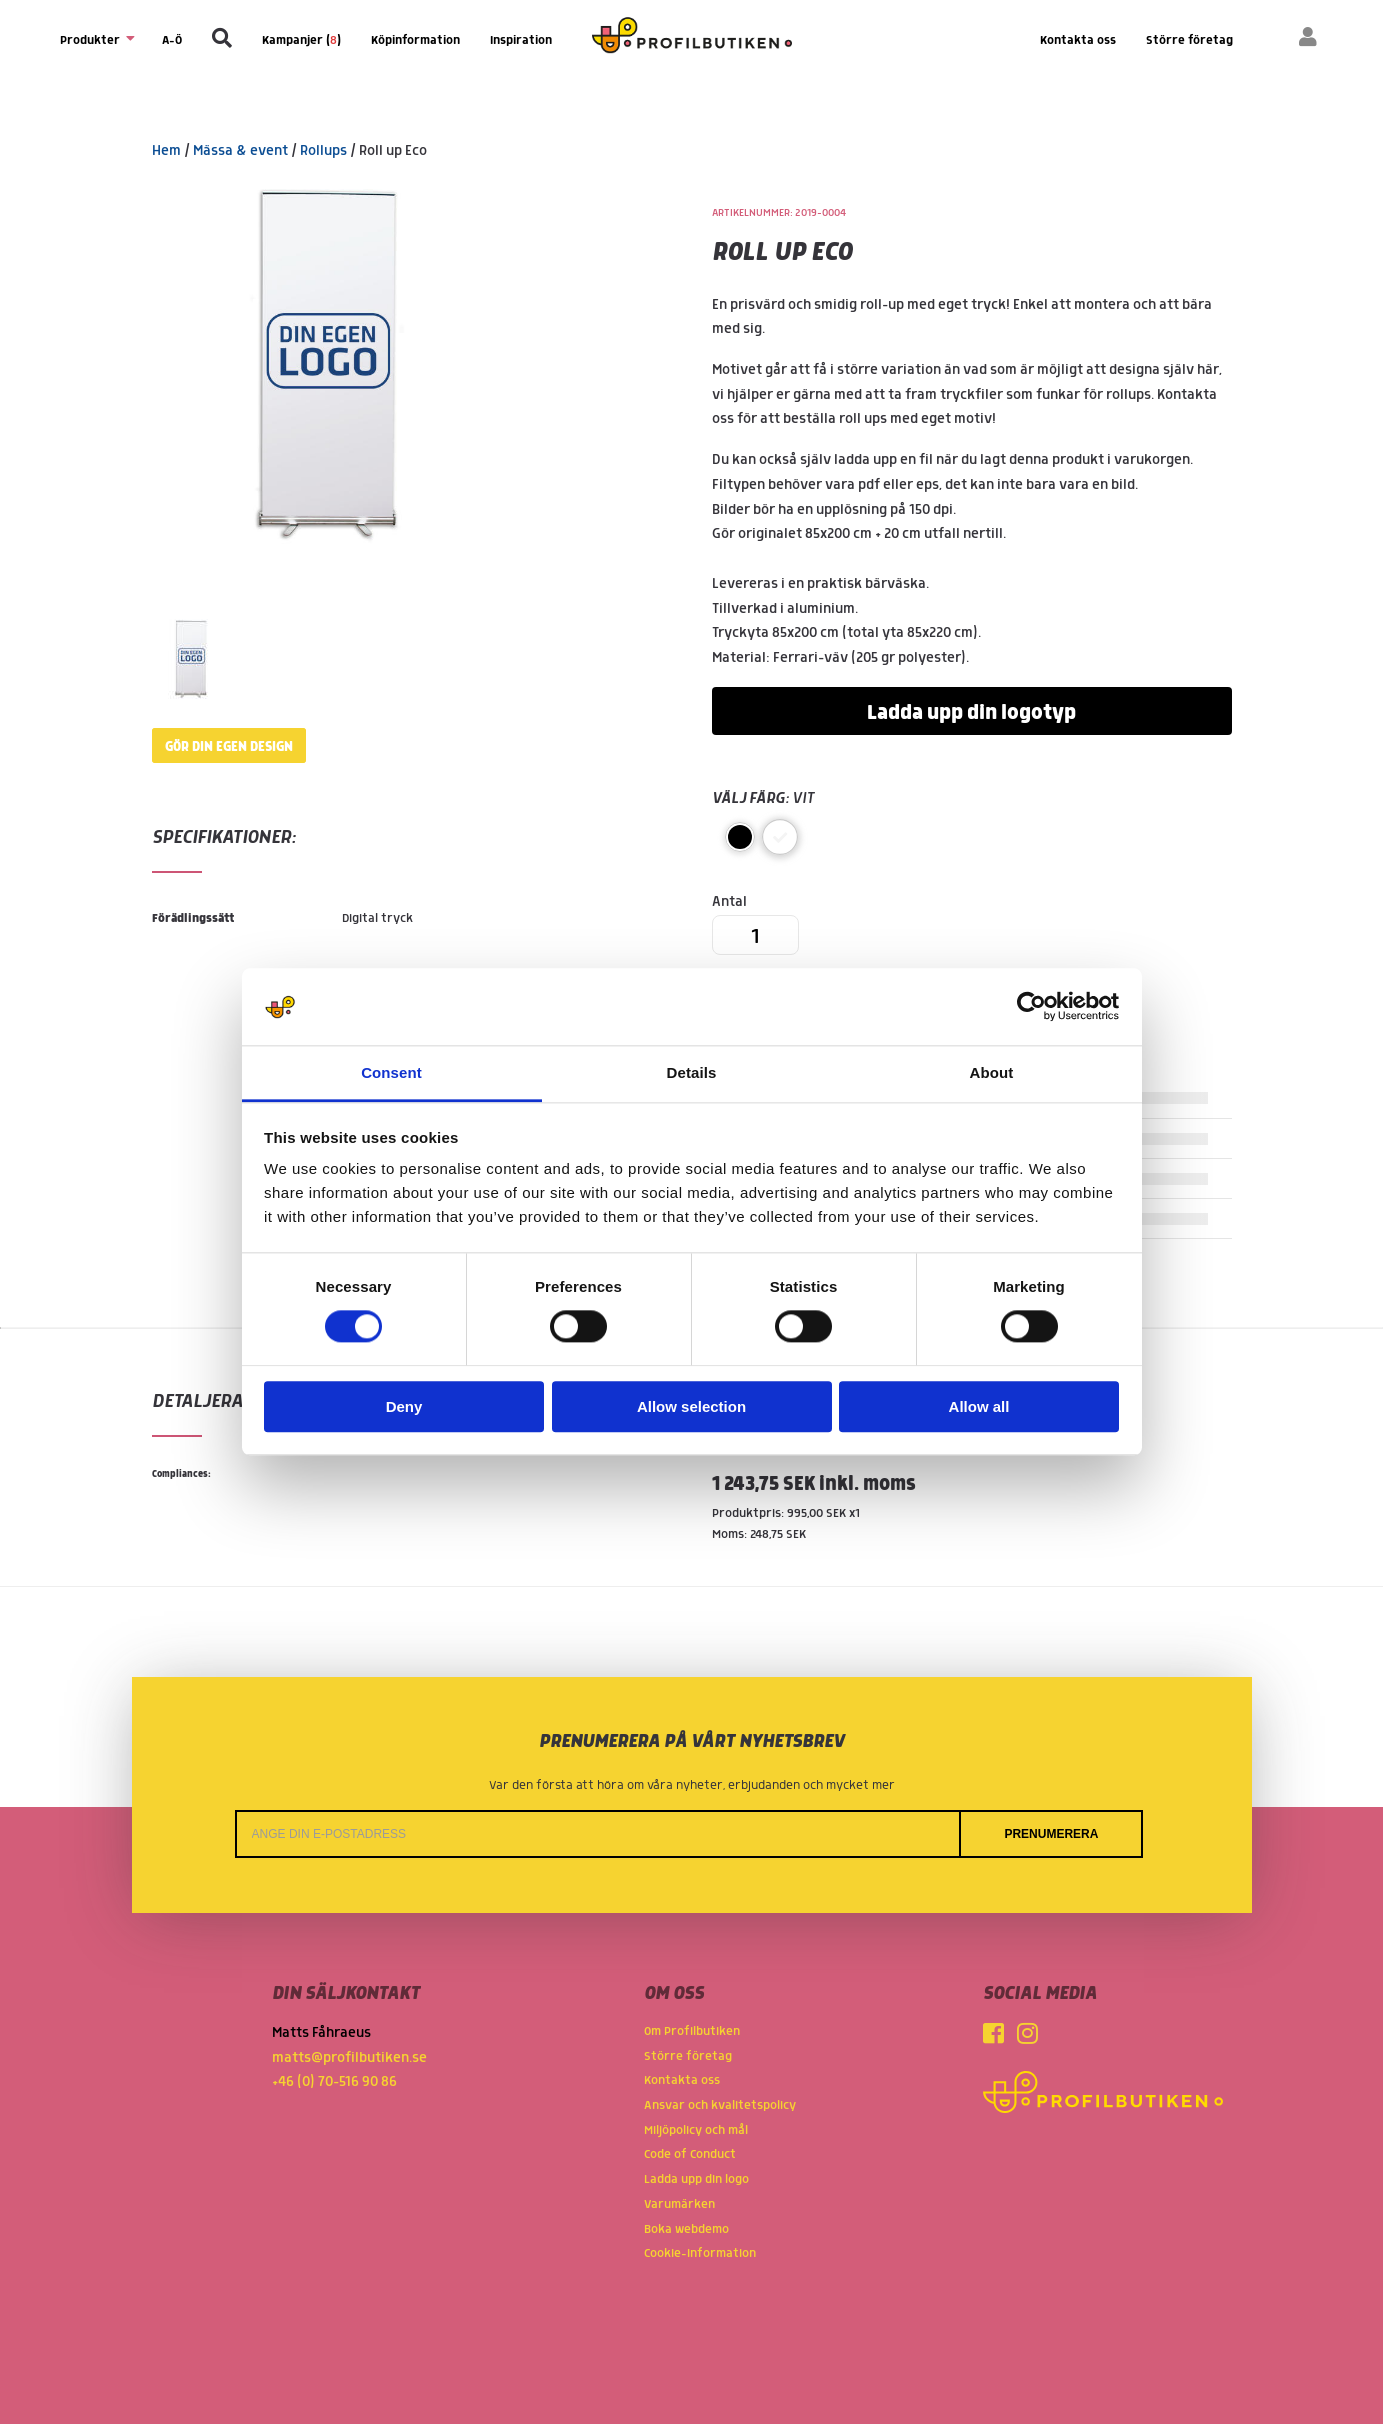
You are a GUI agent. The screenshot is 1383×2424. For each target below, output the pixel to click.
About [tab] (992, 1072)
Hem (166, 151)
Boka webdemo (686, 2229)
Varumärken (679, 2204)
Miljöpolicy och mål (696, 2130)
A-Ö (172, 40)
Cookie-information (700, 2253)
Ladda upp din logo (696, 2179)
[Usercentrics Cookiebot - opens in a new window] (1031, 1007)
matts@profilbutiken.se (349, 2058)
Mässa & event (240, 151)
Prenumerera (1051, 1834)
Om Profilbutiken (692, 2031)
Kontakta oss (1078, 40)
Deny (404, 1406)
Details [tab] (692, 1072)
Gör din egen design (229, 747)
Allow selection (691, 1406)
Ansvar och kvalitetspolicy (720, 2105)
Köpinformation (415, 40)
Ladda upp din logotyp (971, 713)
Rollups (323, 151)
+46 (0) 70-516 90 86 (334, 2082)
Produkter (96, 39)
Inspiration (521, 40)
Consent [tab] (391, 1072)
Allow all (979, 1406)
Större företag (1189, 40)
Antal (755, 924)
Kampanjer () (301, 40)
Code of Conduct (690, 2154)
